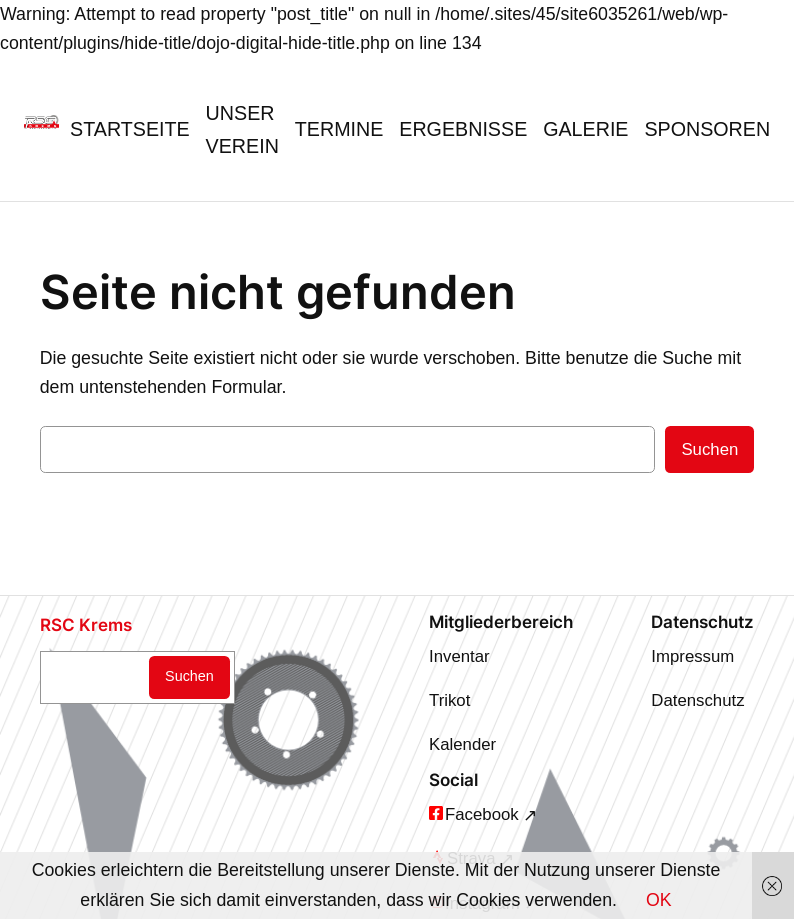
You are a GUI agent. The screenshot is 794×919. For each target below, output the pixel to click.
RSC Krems (86, 625)
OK (659, 900)
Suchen (709, 449)
